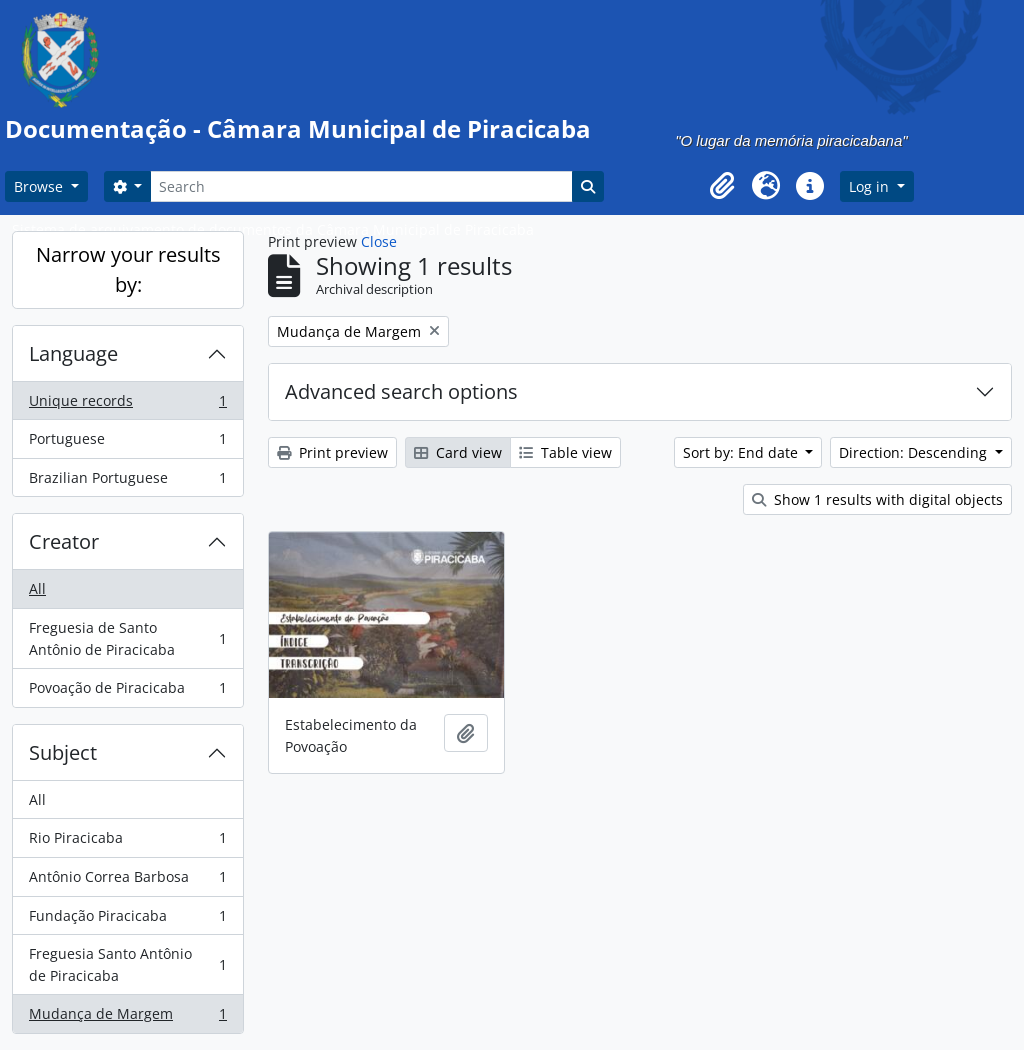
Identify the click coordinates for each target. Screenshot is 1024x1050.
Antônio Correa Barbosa (127, 881)
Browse (40, 186)
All (37, 588)
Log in (871, 186)
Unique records (127, 405)
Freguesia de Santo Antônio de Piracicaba (127, 638)
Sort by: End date (742, 452)
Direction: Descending (915, 452)
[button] (722, 186)
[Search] (361, 186)
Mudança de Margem (127, 1018)
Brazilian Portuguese (127, 482)
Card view (458, 452)
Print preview (332, 452)
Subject (63, 752)
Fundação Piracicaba (127, 920)
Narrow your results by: (128, 269)
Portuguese (127, 443)
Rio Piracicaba (127, 842)
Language (73, 353)
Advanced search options (401, 391)
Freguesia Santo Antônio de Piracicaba (127, 964)
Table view (565, 452)
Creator (64, 541)
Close (379, 241)
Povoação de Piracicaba (127, 692)
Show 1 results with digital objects (877, 499)
